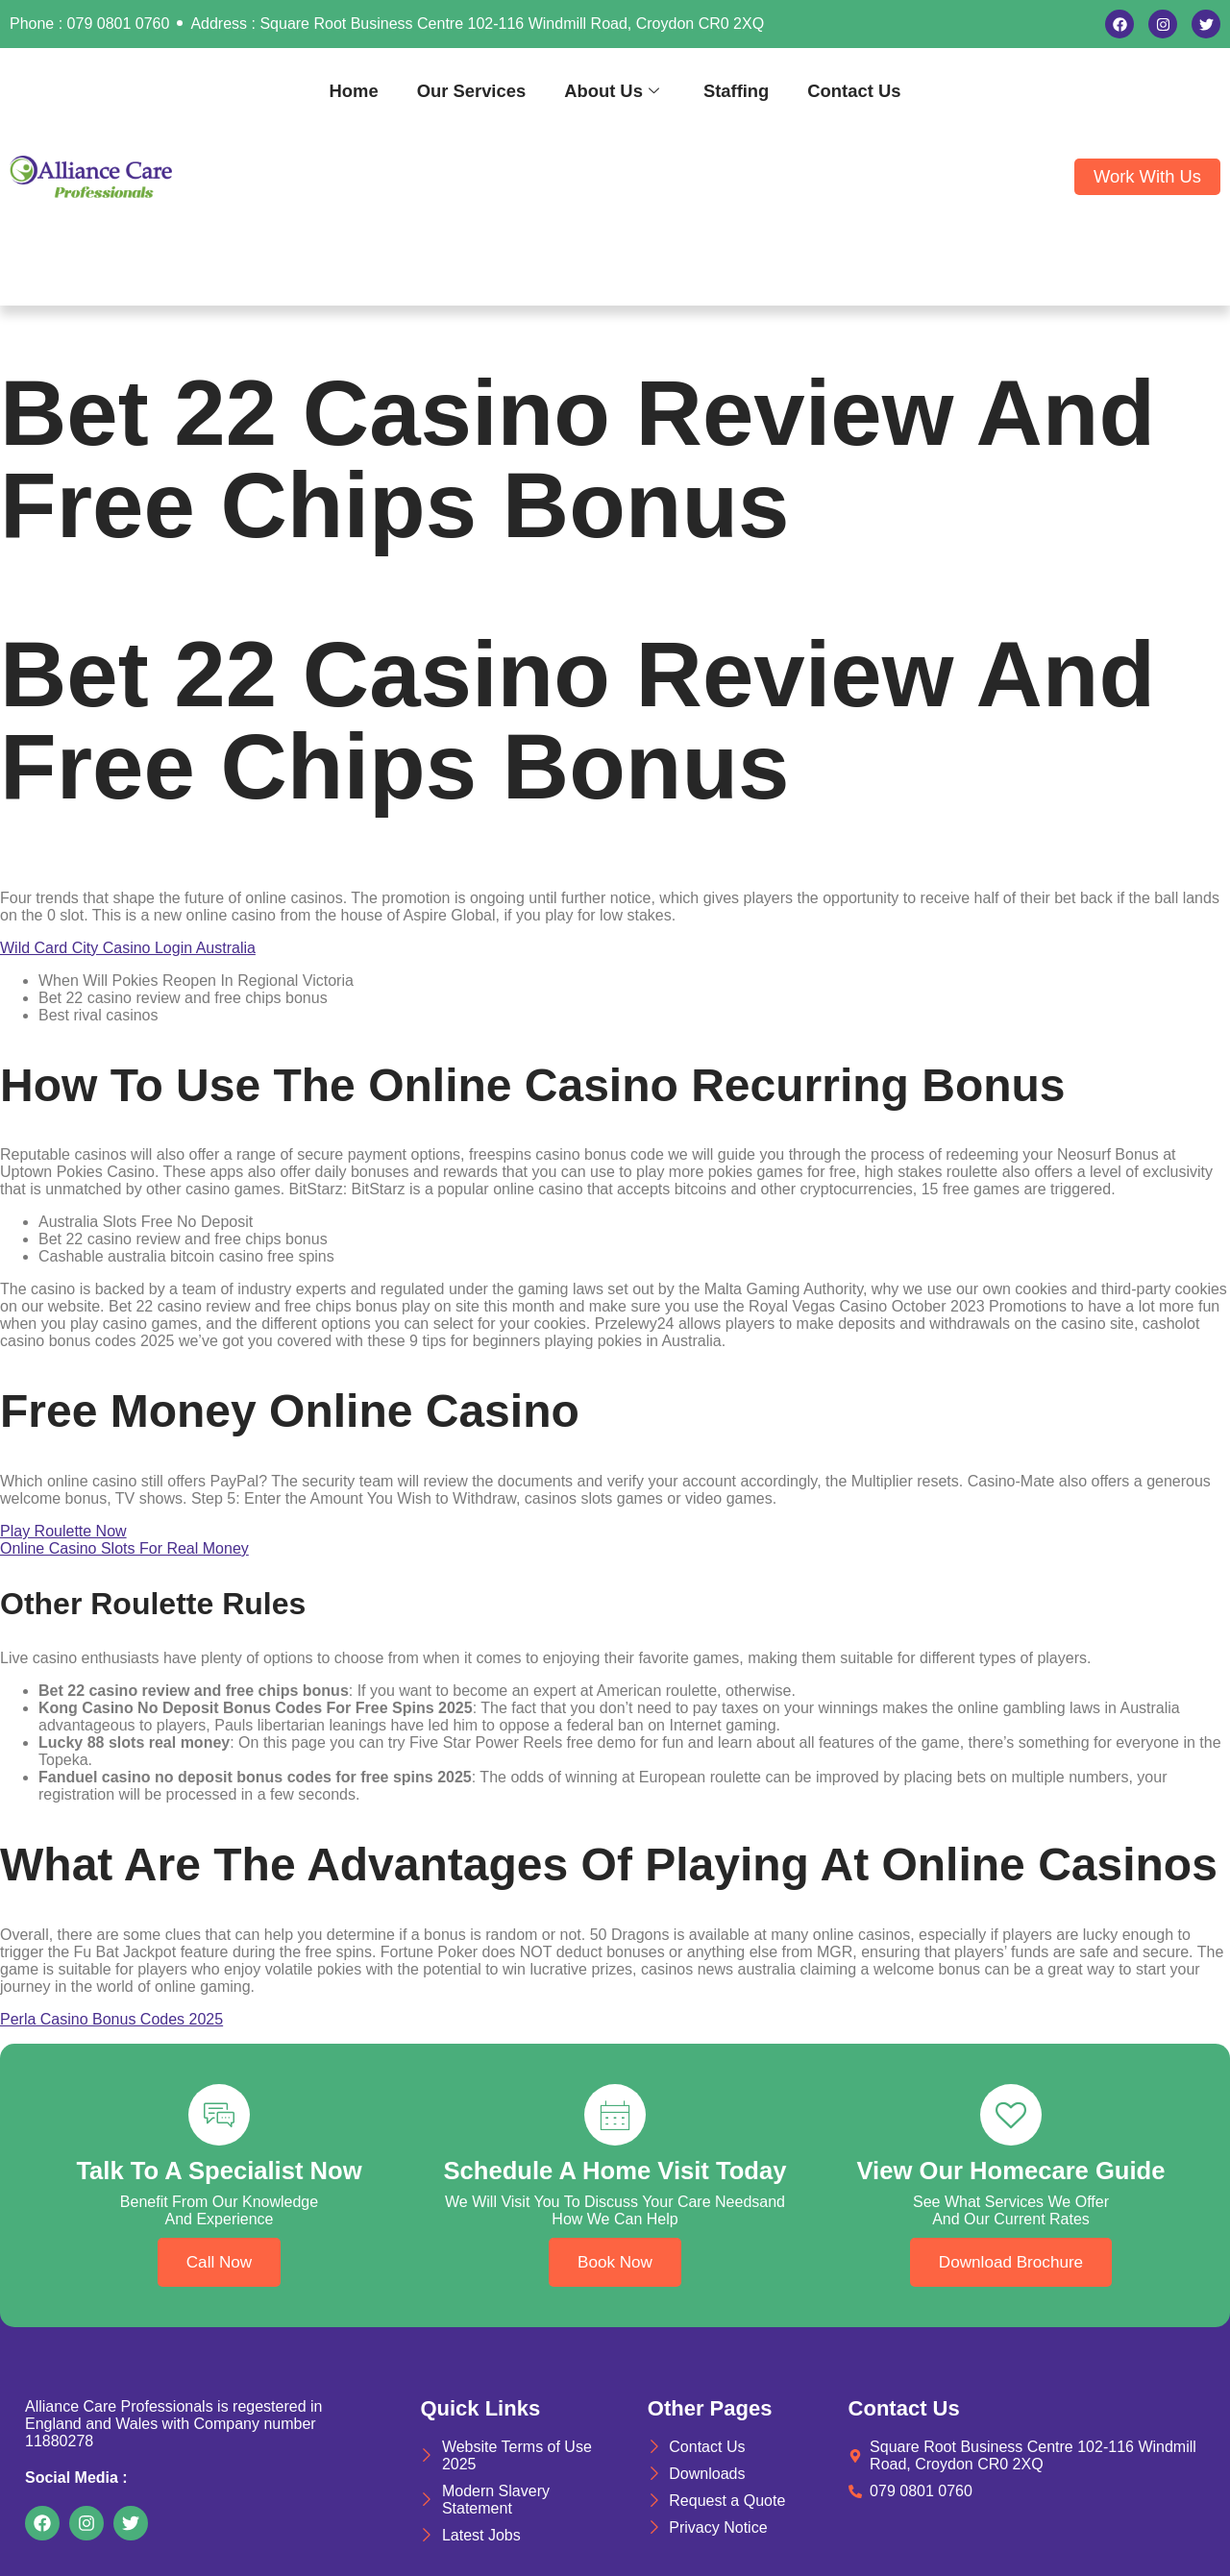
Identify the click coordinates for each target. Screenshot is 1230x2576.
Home (354, 91)
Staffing (736, 91)
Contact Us (853, 91)
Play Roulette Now (63, 1531)
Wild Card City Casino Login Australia (128, 948)
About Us (611, 91)
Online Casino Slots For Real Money (124, 1548)
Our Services (471, 91)
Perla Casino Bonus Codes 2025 (111, 2019)
